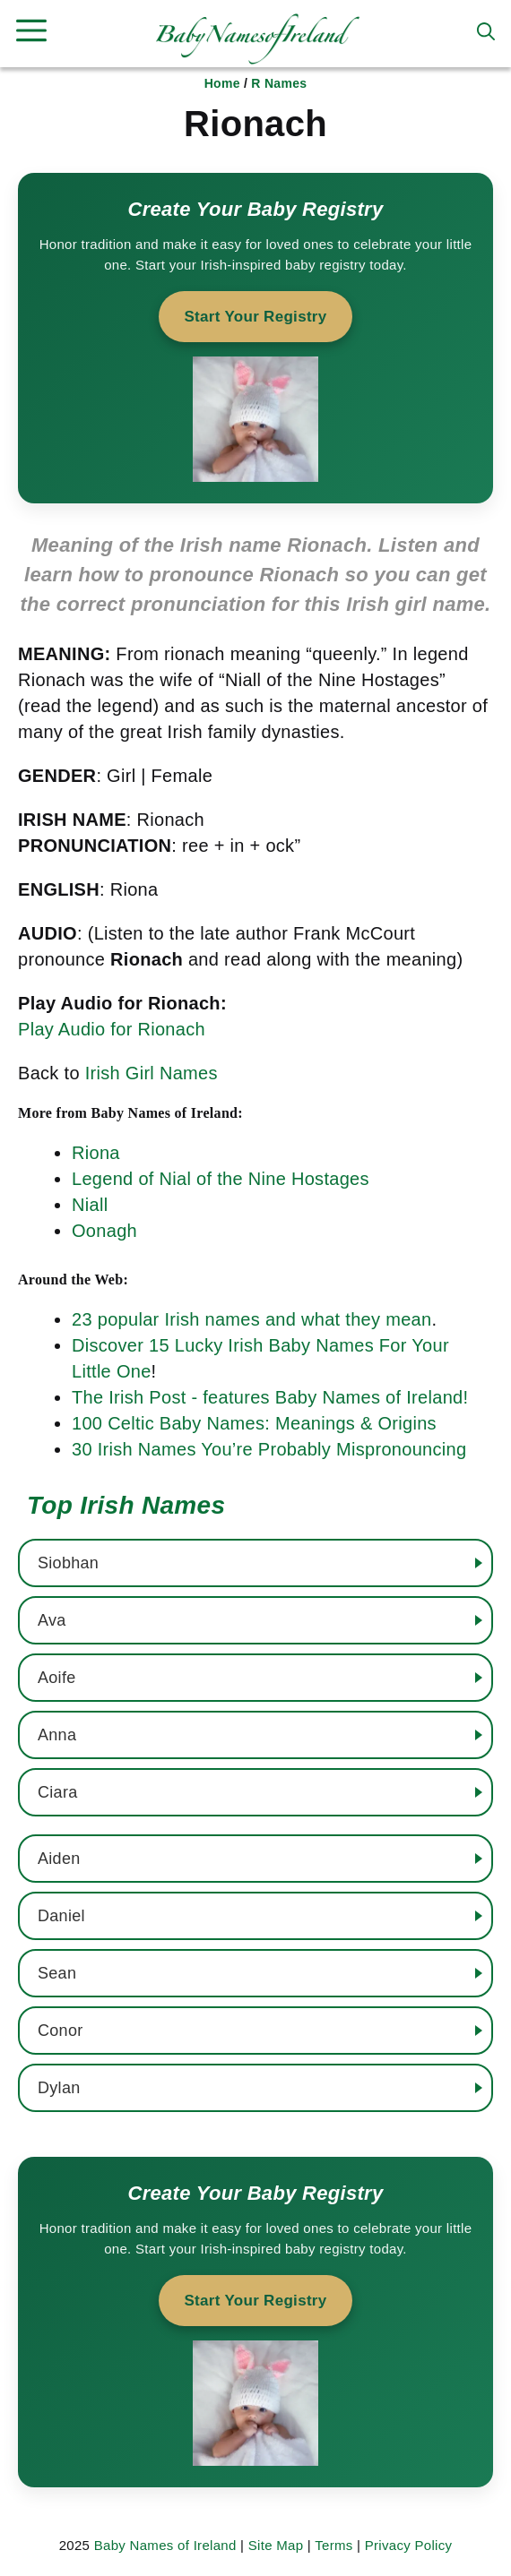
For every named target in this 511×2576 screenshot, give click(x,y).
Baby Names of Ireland (165, 2545)
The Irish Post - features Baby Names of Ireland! (270, 1397)
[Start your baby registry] (255, 338)
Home (222, 83)
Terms (333, 2545)
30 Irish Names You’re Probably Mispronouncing (269, 1449)
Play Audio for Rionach (111, 1029)
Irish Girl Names (151, 1073)
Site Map (276, 2545)
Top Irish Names (126, 1505)
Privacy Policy (409, 2545)
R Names (279, 83)
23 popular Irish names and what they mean (251, 1319)
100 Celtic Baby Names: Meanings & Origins (254, 1423)
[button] (486, 31)
